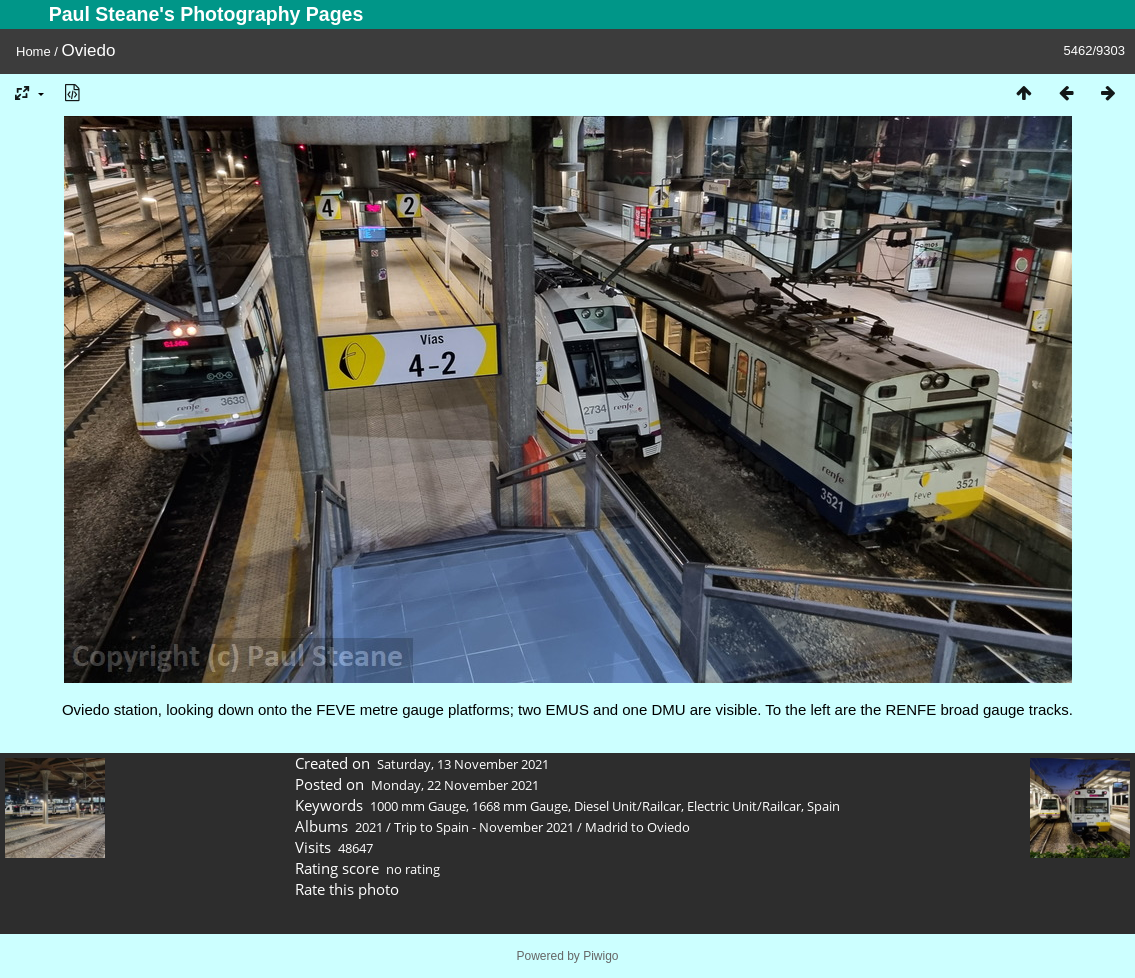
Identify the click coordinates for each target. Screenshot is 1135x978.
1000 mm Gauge (418, 806)
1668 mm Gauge (520, 806)
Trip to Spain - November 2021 (484, 827)
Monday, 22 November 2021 (455, 785)
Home (33, 51)
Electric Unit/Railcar (744, 806)
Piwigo (600, 956)
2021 (369, 827)
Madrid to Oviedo (637, 827)
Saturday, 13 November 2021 (463, 764)
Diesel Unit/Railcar (627, 806)
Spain (823, 806)
